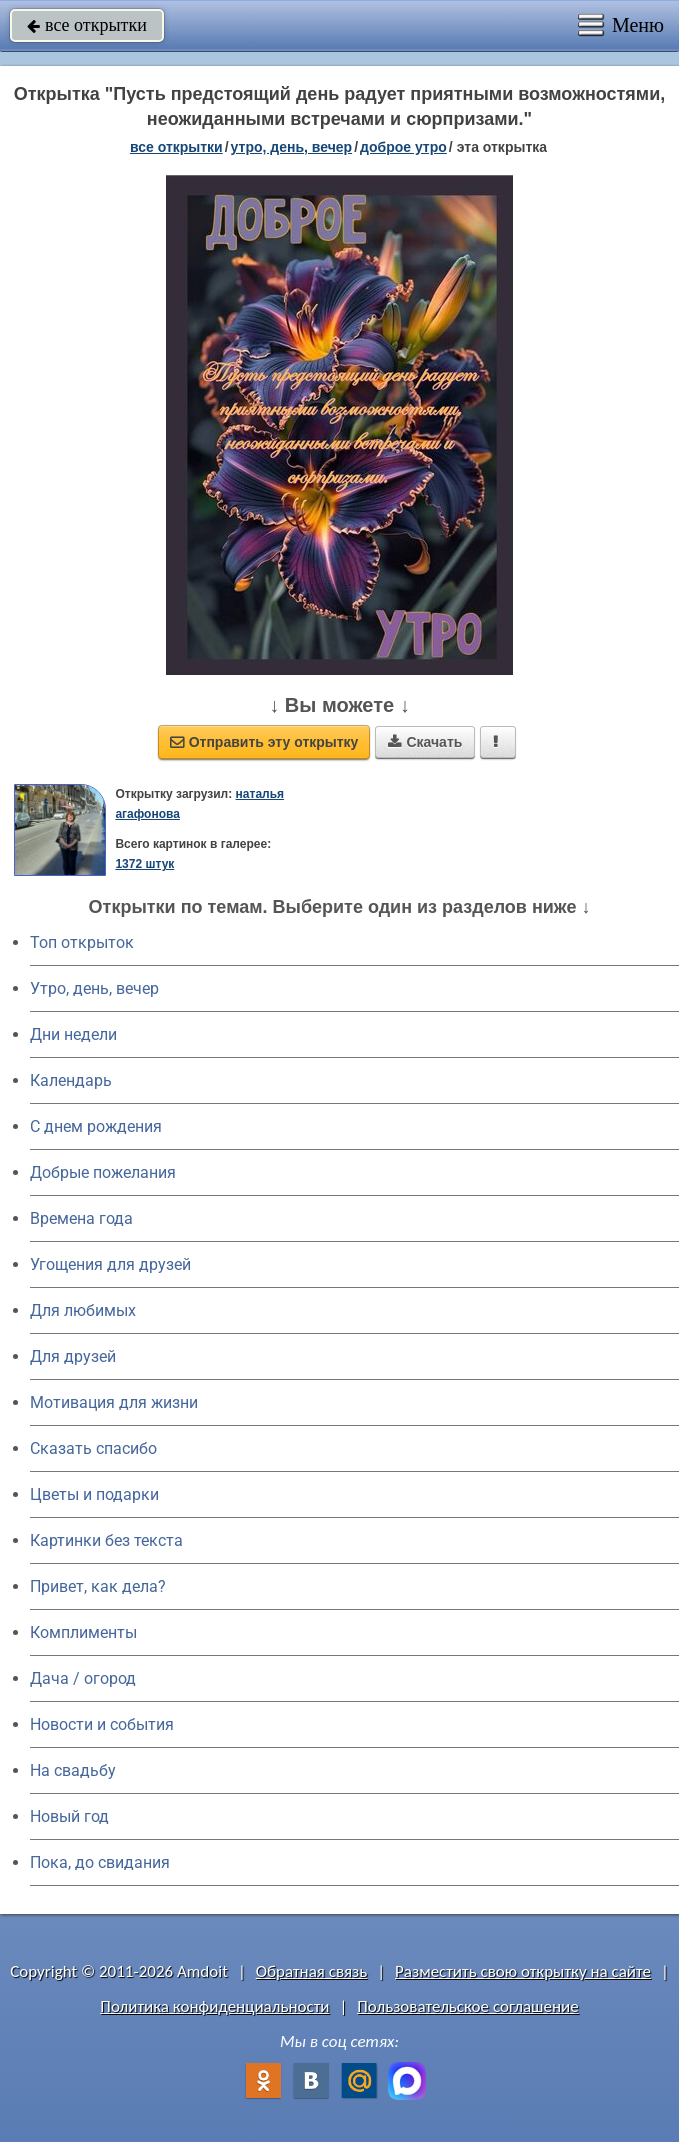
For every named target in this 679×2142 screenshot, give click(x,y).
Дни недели (73, 1034)
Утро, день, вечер (94, 988)
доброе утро (403, 147)
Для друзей (73, 1356)
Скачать (425, 742)
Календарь (71, 1080)
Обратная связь (312, 1971)
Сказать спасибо (93, 1448)
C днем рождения (96, 1126)
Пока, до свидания (100, 1862)
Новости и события (102, 1724)
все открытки (87, 25)
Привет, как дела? (98, 1586)
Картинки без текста (106, 1540)
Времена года (81, 1218)
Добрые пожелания (103, 1172)
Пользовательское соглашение (467, 2006)
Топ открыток (82, 942)
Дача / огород (83, 1678)
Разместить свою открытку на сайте (523, 1971)
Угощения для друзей (110, 1264)
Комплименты (83, 1632)
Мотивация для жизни (114, 1402)
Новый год (69, 1816)
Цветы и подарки (94, 1494)
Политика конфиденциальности (214, 2006)
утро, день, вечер (292, 147)
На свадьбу (73, 1770)
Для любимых (83, 1310)
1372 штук (144, 864)
